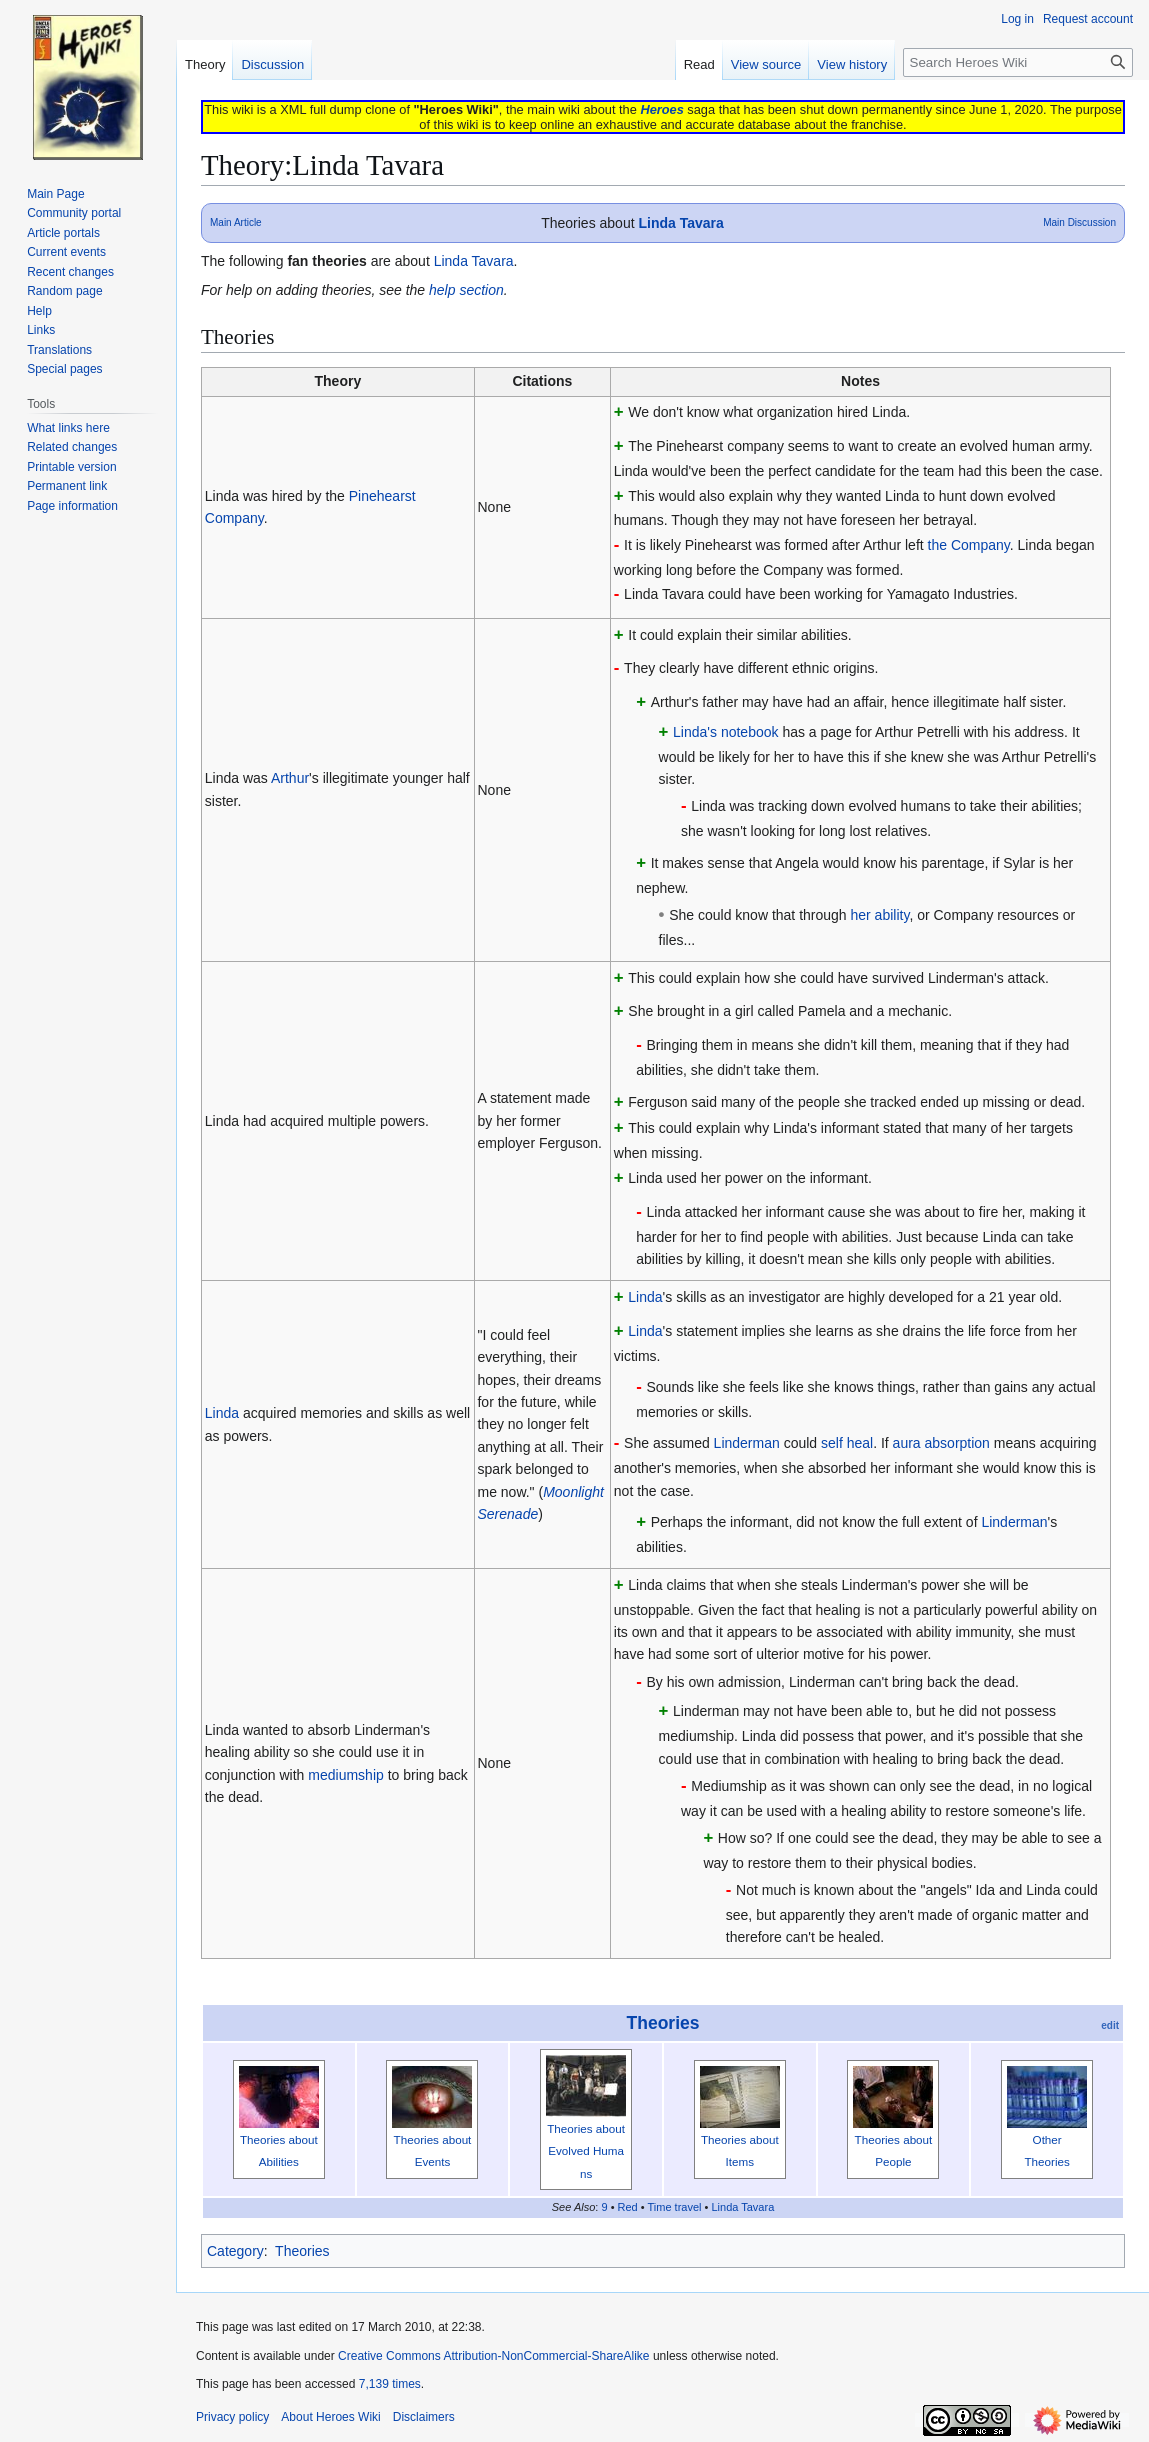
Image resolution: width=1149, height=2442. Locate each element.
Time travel (675, 2207)
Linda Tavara (680, 223)
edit (1110, 2025)
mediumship (345, 1775)
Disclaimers (424, 2417)
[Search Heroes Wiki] (1018, 62)
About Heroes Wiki (330, 2417)
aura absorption (941, 1443)
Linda (222, 1413)
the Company (969, 545)
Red (628, 2207)
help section (466, 290)
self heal (847, 1443)
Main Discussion (1079, 222)
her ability (880, 915)
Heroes (661, 109)
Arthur (290, 778)
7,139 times (390, 2384)
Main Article (236, 222)
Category (235, 2251)
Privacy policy (232, 2417)
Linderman (747, 1443)
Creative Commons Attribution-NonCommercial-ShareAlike (493, 2356)
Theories (663, 2023)
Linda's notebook (725, 732)
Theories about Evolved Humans (586, 2151)
